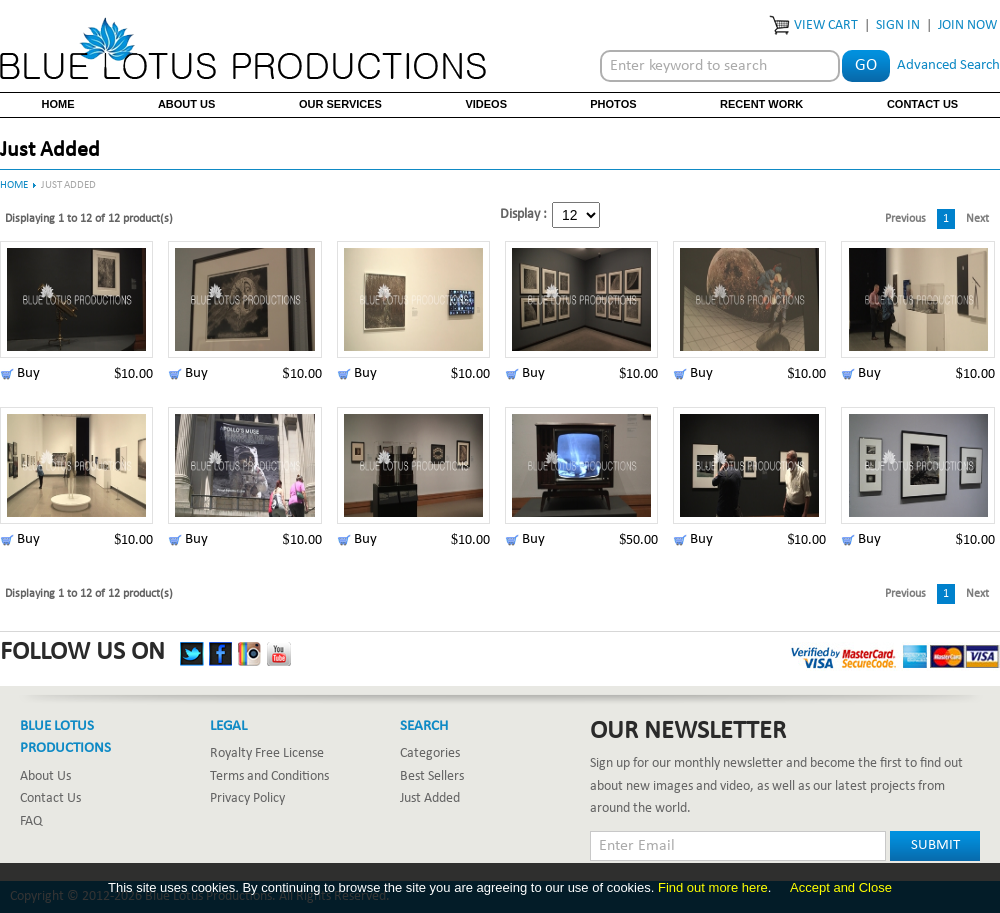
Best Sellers (432, 776)
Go (866, 65)
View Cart (826, 25)
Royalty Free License (267, 753)
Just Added (430, 798)
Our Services (340, 104)
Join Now (967, 25)
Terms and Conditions (269, 776)
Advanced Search (948, 65)
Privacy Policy (247, 798)
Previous (905, 219)
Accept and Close (841, 887)
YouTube (279, 654)
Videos (486, 104)
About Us (186, 104)
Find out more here (713, 887)
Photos (613, 104)
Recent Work (761, 104)
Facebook (221, 654)
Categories (430, 753)
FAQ (31, 821)
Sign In (898, 25)
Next (977, 219)
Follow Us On (82, 653)
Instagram (250, 654)
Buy (28, 373)
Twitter (192, 654)
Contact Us (922, 104)
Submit (935, 845)
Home (58, 104)
